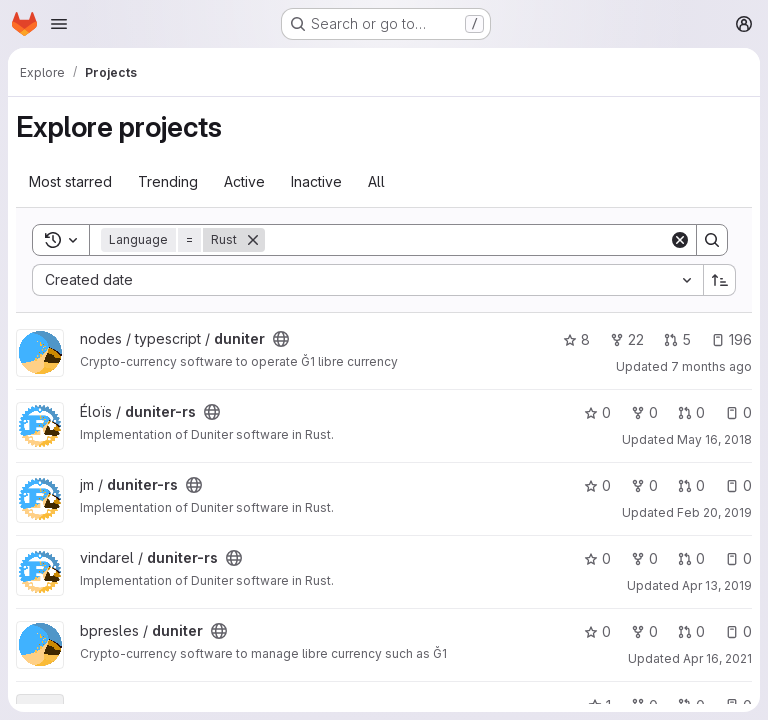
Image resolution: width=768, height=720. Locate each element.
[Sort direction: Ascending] (720, 280)
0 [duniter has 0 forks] (644, 631)
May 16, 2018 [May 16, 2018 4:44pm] (714, 439)
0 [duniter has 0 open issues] (738, 631)
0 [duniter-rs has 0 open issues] (738, 412)
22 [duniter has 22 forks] (627, 339)
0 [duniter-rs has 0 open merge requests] (691, 412)
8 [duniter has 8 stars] (576, 339)
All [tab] (376, 181)
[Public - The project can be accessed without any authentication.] (281, 339)
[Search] (467, 240)
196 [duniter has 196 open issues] (731, 339)
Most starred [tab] (70, 181)
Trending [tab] (168, 181)
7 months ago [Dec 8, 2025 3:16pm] (711, 366)
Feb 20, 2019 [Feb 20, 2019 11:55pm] (714, 512)
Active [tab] (244, 181)
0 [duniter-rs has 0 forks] (644, 412)
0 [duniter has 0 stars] (597, 631)
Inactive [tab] (316, 181)
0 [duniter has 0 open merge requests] (691, 631)
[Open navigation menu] (59, 24)
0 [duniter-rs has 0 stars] (597, 412)
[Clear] (680, 240)
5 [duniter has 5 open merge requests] (677, 339)
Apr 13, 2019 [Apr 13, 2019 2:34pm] (717, 585)
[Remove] (253, 240)
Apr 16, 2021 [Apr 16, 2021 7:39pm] (717, 658)
